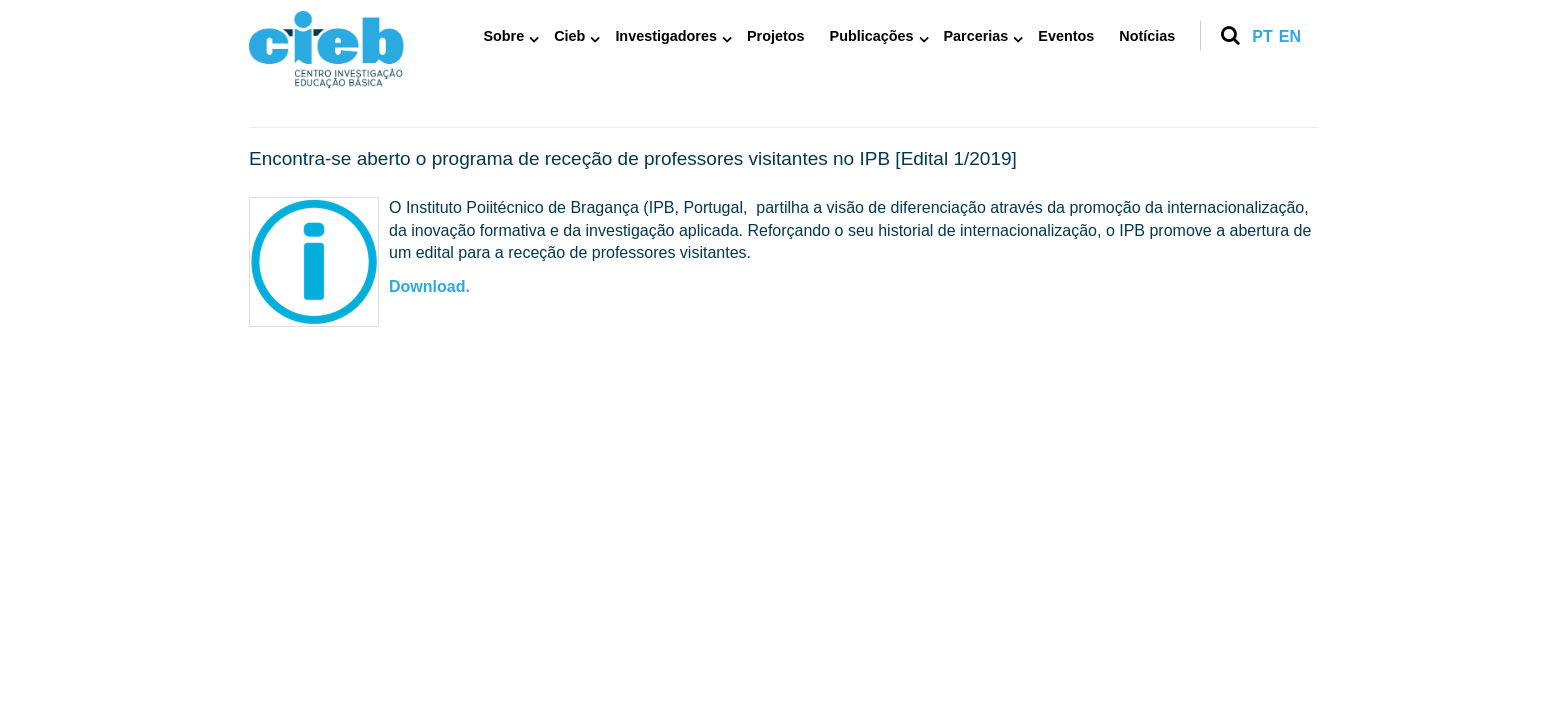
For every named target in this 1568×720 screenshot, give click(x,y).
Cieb (569, 36)
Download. (429, 286)
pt (1262, 36)
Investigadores (666, 36)
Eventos (1066, 36)
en (1290, 36)
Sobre (503, 36)
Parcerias (976, 36)
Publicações (872, 36)
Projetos (776, 36)
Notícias (1147, 36)
